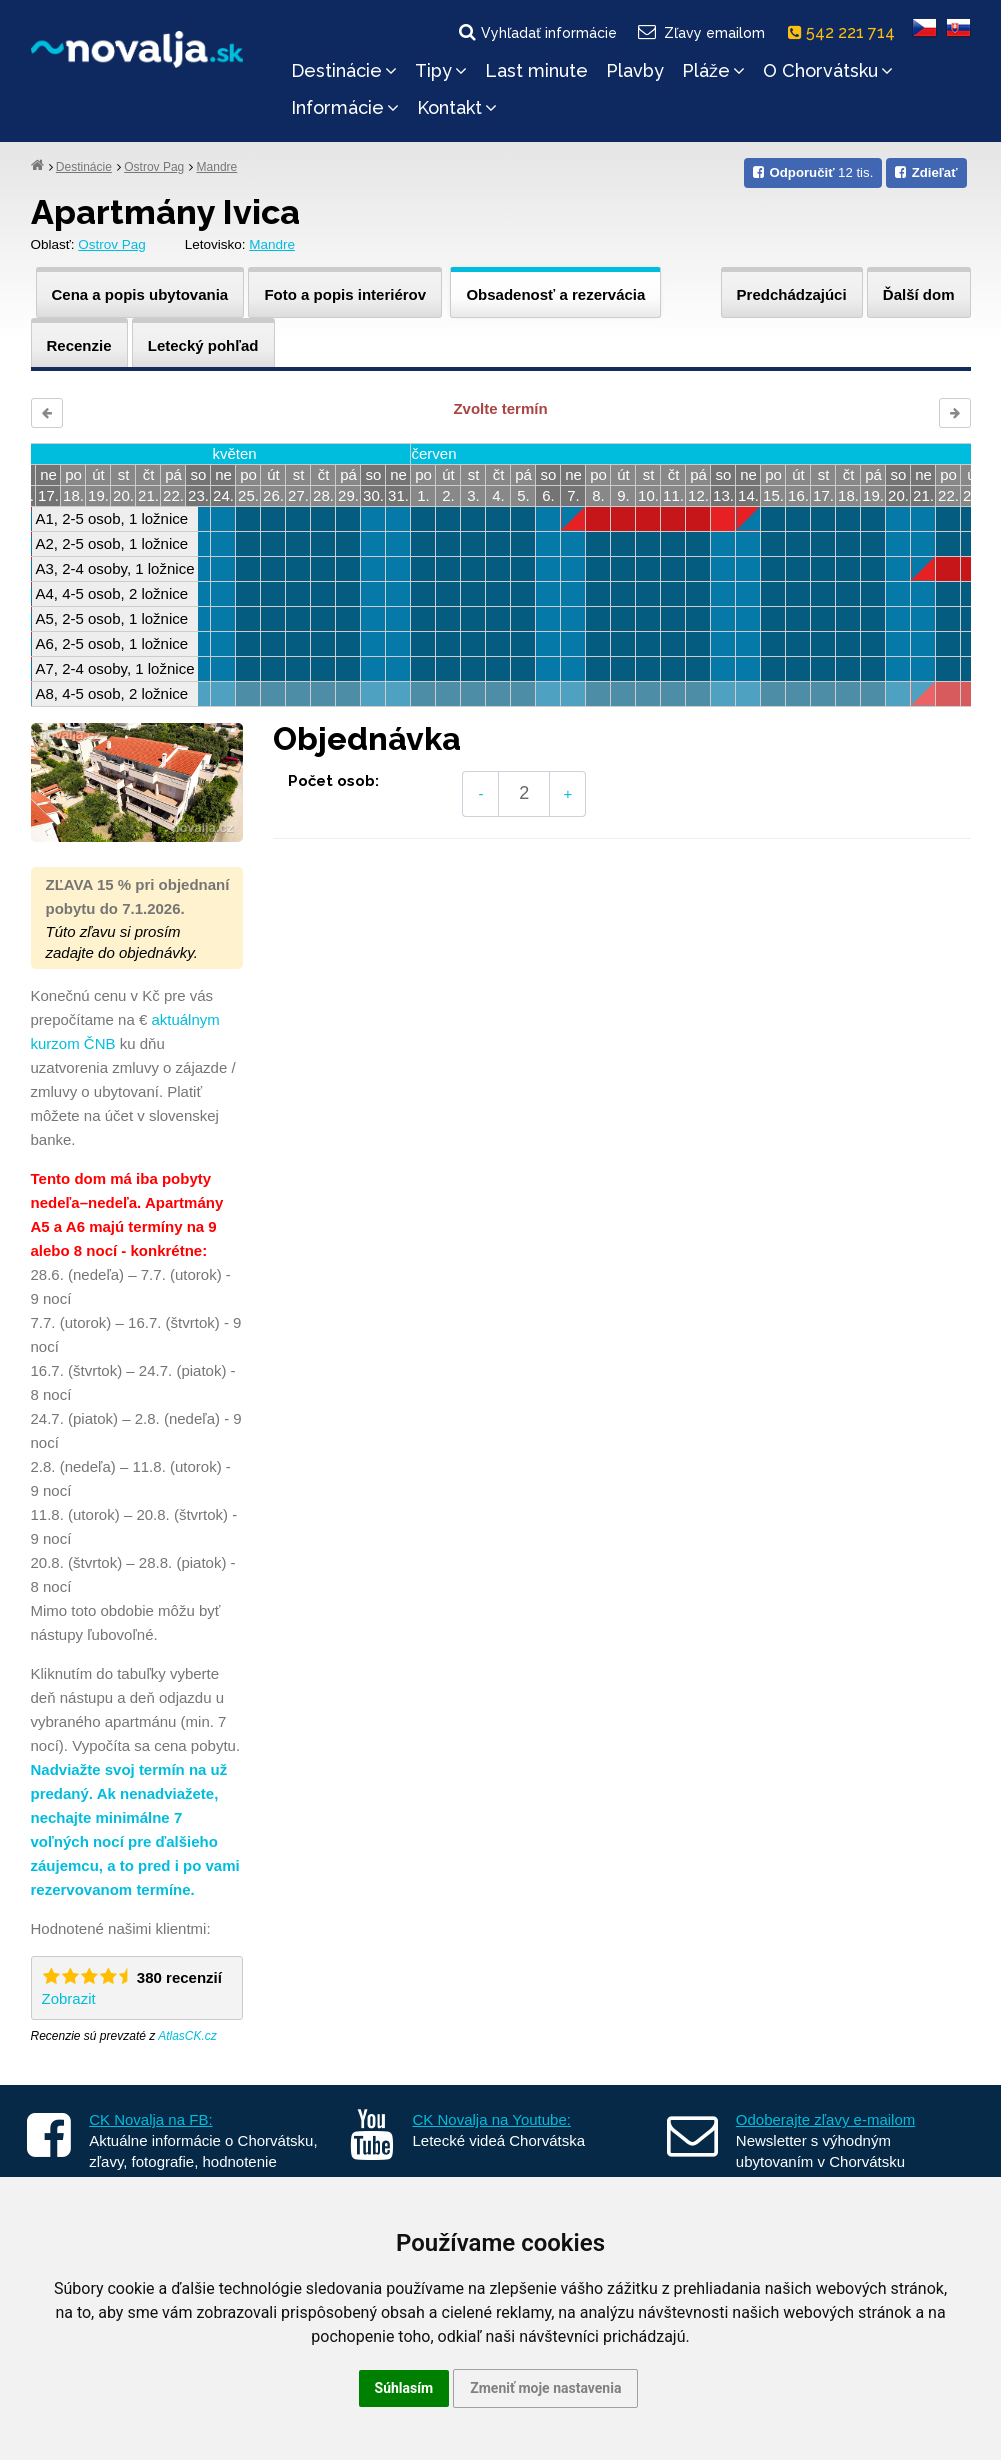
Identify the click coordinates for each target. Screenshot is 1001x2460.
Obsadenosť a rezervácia (555, 294)
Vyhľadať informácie (536, 32)
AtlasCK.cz (187, 2036)
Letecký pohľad (203, 345)
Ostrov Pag (154, 167)
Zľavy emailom (699, 32)
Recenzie (79, 345)
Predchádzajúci (792, 294)
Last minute (536, 70)
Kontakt (457, 107)
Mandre (217, 167)
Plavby (635, 70)
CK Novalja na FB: (150, 2119)
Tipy (441, 70)
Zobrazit (69, 1998)
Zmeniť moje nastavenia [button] (545, 2388)
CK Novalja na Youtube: (492, 2119)
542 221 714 (845, 32)
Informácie (345, 107)
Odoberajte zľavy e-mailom (825, 2119)
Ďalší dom (919, 294)
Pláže (713, 70)
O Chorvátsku (828, 70)
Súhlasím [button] (404, 2388)
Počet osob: (333, 781)
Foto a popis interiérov (345, 294)
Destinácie (344, 70)
